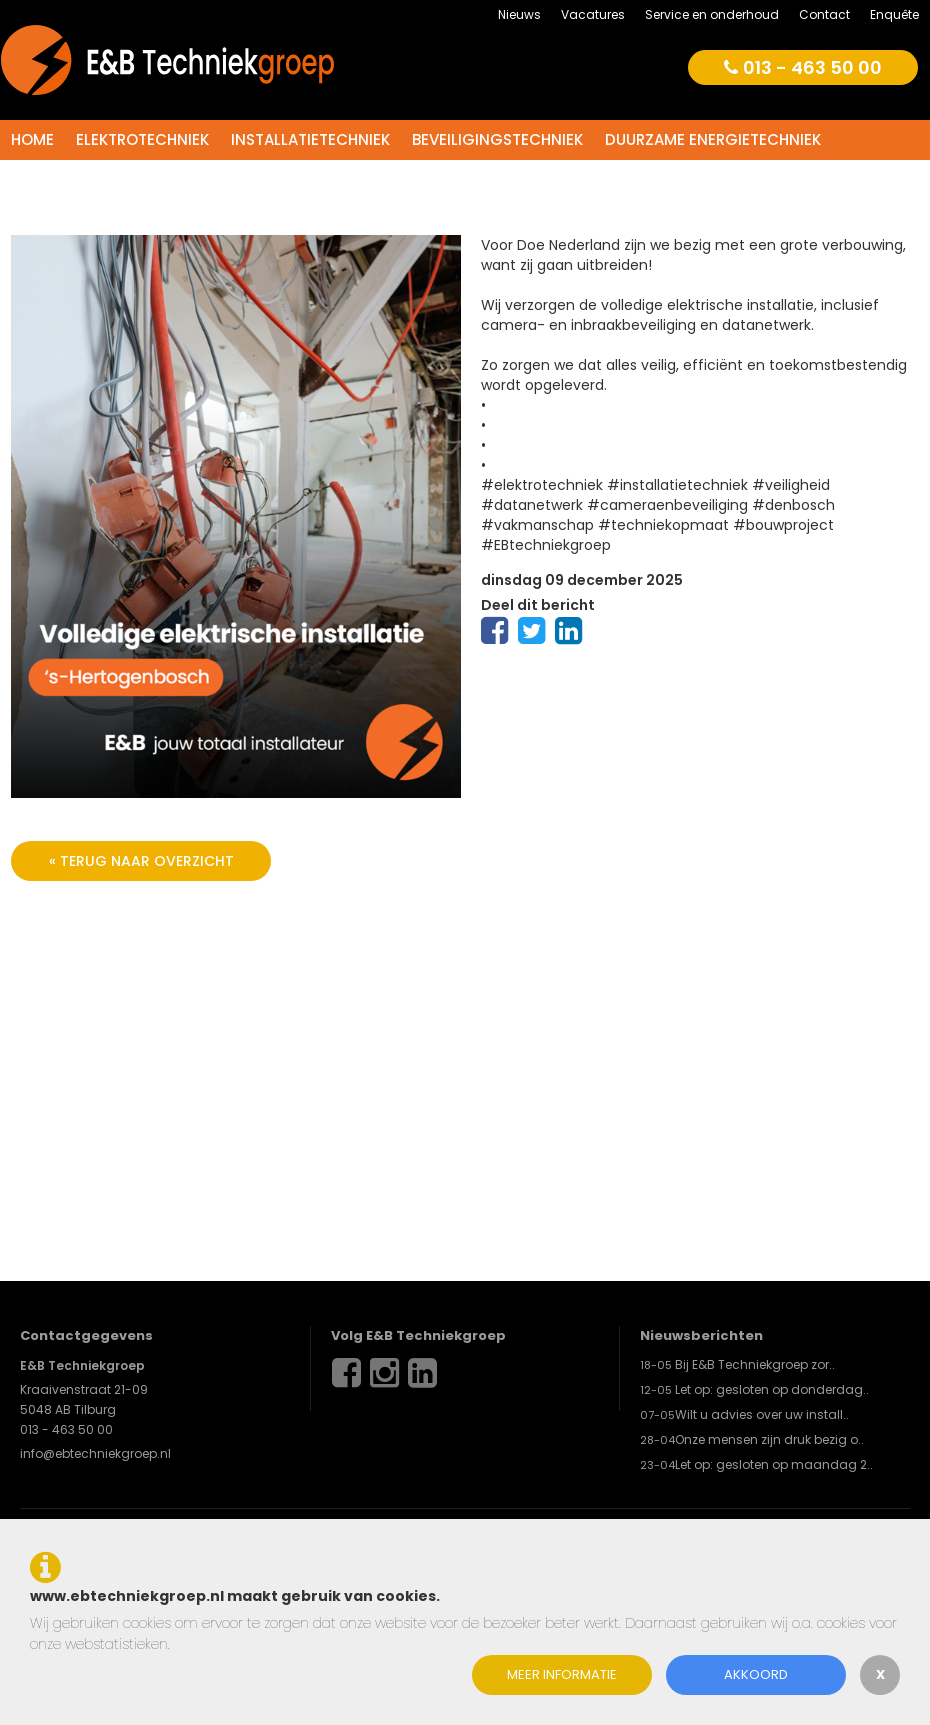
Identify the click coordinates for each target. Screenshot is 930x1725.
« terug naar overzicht (141, 861)
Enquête (894, 14)
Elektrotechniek (142, 139)
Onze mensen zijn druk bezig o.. (769, 1439)
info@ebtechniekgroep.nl (95, 1453)
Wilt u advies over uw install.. (762, 1414)
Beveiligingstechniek (497, 139)
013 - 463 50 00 (803, 67)
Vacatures (593, 14)
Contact (824, 14)
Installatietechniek (310, 139)
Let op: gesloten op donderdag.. (772, 1389)
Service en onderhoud (712, 14)
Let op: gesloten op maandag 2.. (774, 1464)
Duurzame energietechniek (713, 139)
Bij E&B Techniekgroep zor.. (755, 1364)
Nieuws (519, 14)
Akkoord (756, 1674)
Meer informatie (562, 1674)
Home (32, 139)
